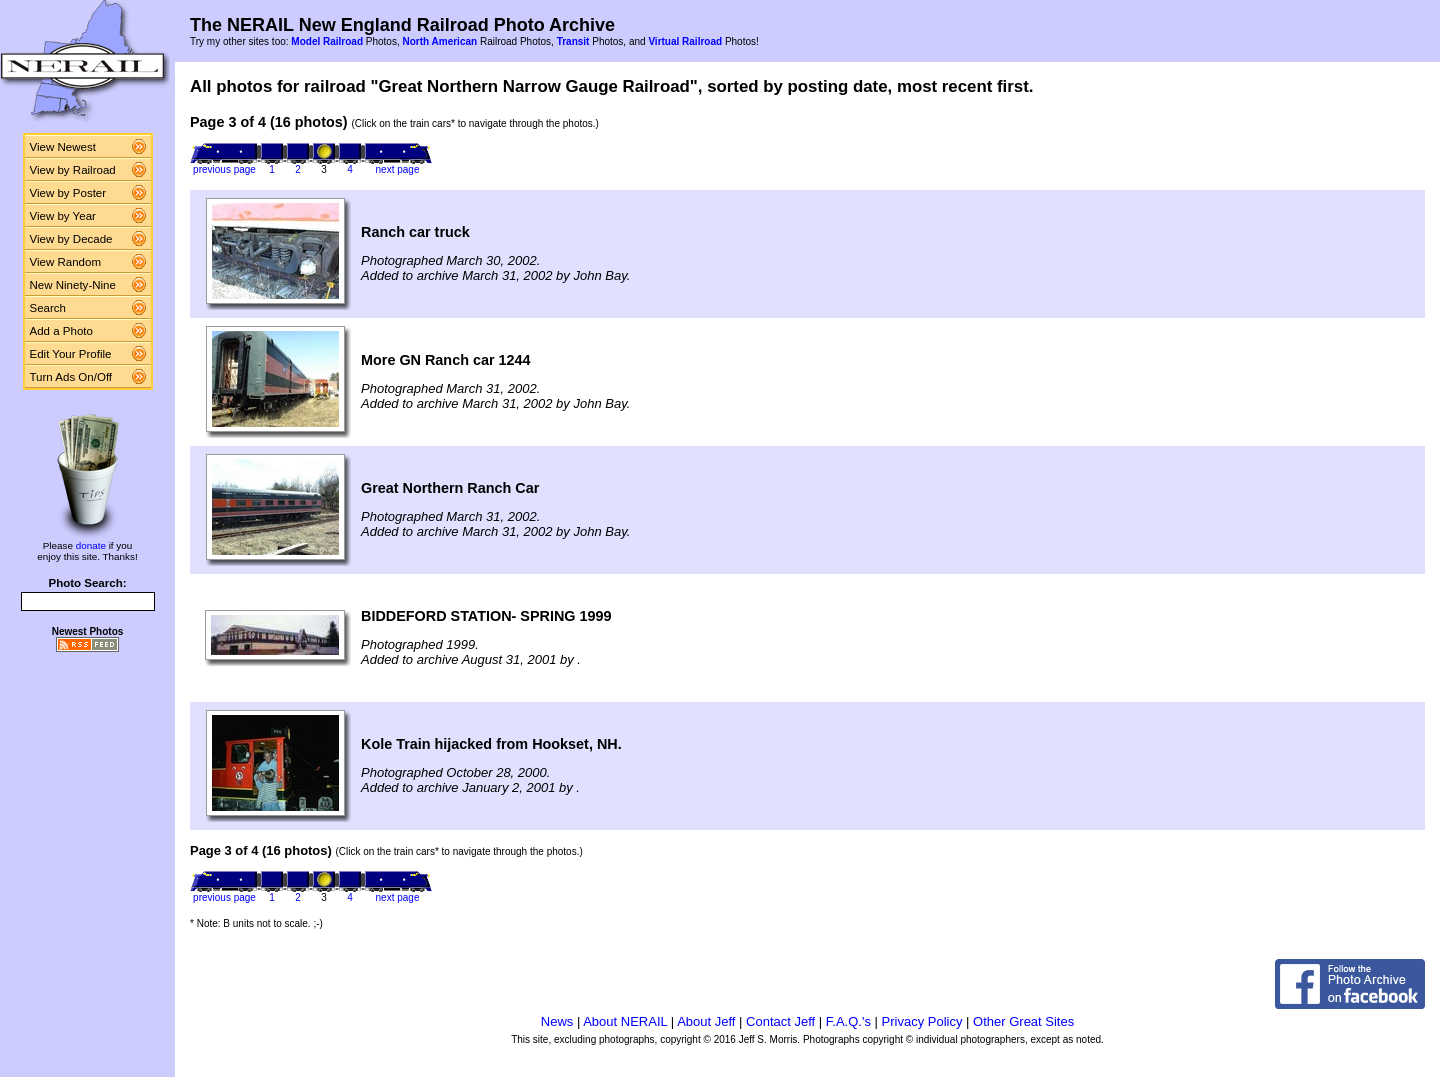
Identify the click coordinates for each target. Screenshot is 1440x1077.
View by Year (63, 216)
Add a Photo (61, 331)
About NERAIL (625, 1021)
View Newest (63, 147)
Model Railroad (327, 41)
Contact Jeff (780, 1021)
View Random (65, 262)
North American (439, 41)
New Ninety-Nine (73, 285)
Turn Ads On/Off (71, 377)
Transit (573, 41)
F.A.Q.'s (848, 1021)
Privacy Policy (922, 1021)
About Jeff (706, 1021)
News (557, 1021)
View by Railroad (73, 170)
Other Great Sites (1023, 1021)
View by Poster (68, 193)
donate (91, 545)
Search (48, 308)
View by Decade (71, 239)
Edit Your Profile (71, 354)
